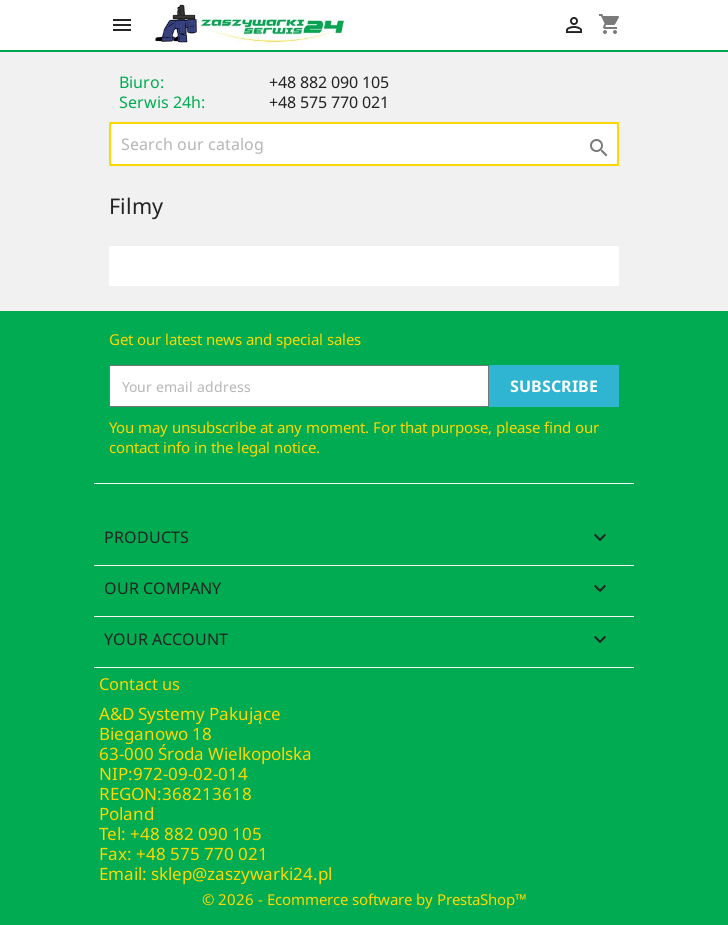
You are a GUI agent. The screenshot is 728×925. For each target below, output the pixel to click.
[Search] (364, 144)
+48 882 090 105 (329, 82)
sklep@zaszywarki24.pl (241, 873)
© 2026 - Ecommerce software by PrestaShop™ (364, 899)
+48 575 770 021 (329, 102)
